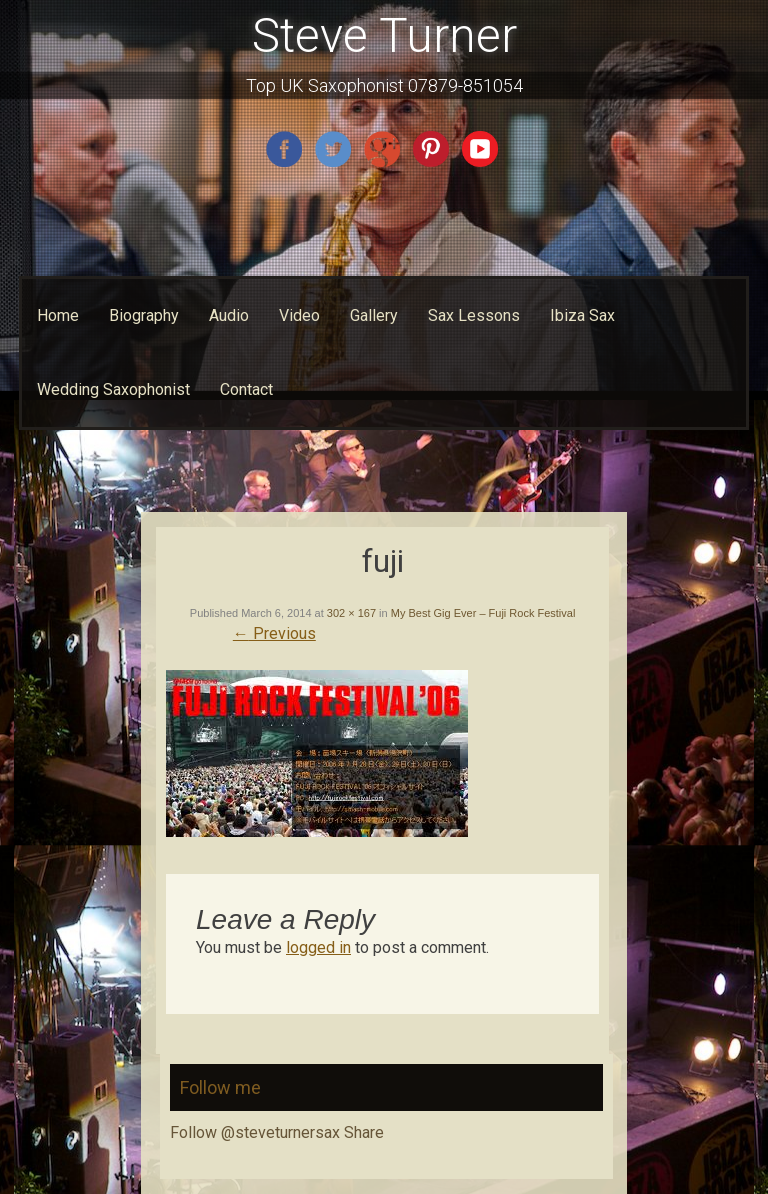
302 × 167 (351, 613)
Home (58, 315)
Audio (229, 315)
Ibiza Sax (582, 315)
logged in (318, 947)
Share (364, 1132)
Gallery (374, 315)
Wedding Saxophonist (113, 389)
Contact (246, 389)
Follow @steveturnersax (255, 1132)
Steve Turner (384, 35)
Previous (274, 633)
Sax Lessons (474, 315)
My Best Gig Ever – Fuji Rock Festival (483, 613)
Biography (144, 315)
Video (299, 315)
